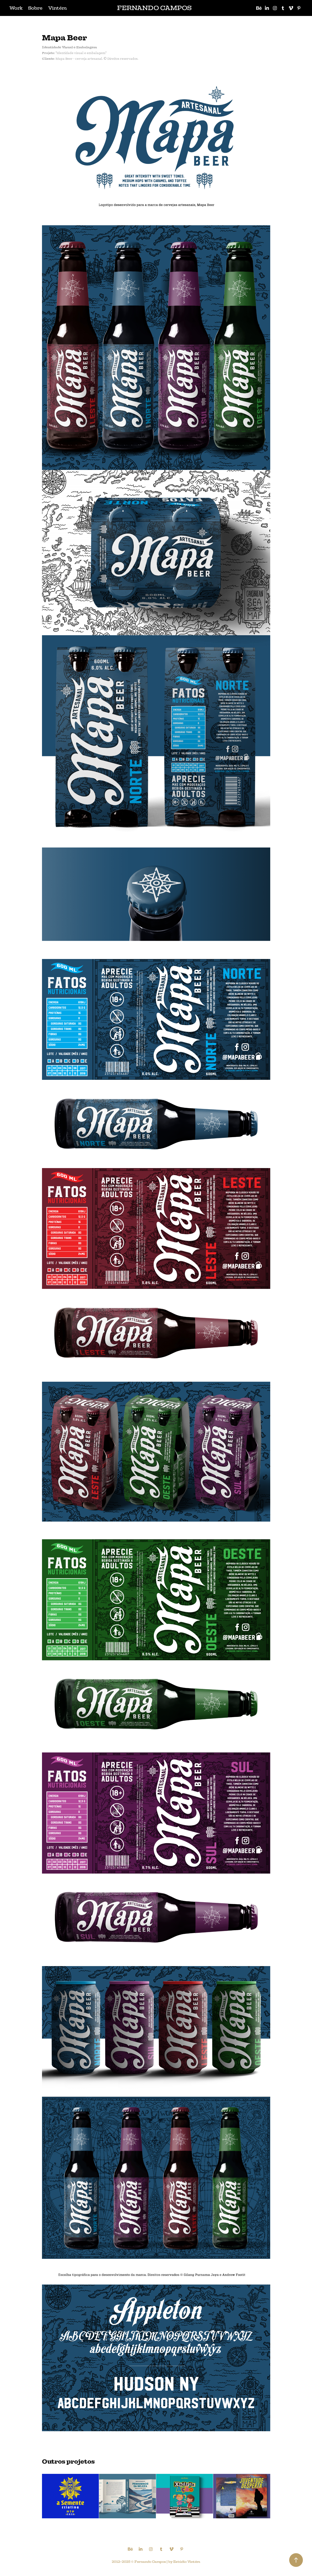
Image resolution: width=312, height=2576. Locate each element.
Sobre (35, 8)
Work (16, 8)
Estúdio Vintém (186, 2561)
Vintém (57, 8)
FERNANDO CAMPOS (154, 7)
